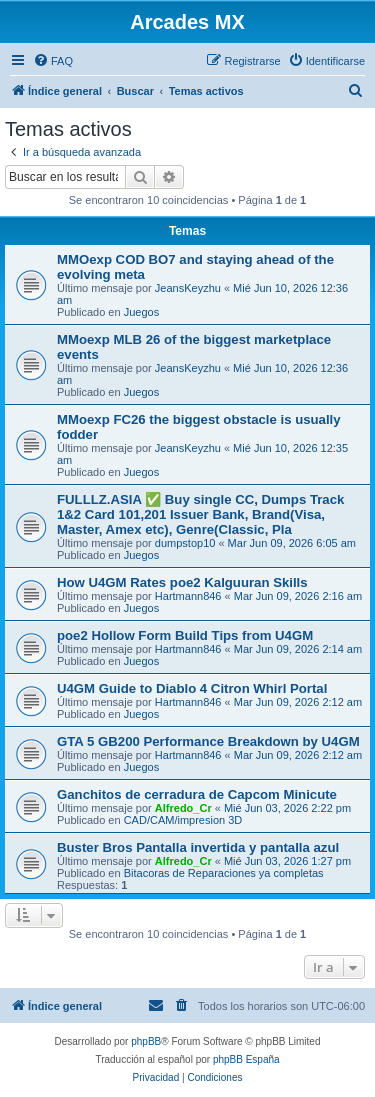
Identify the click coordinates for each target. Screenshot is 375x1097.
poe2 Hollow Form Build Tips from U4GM (185, 635)
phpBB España (246, 1059)
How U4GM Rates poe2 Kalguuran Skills (182, 582)
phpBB (146, 1041)
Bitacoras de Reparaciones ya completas (224, 873)
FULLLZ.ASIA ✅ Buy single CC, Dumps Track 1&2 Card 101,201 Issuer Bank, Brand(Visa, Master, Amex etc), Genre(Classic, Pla (200, 514)
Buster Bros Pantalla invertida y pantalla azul (198, 847)
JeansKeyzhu (188, 288)
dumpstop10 (185, 543)
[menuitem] (53, 61)
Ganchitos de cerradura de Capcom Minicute (197, 794)
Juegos (141, 312)
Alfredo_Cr (183, 808)
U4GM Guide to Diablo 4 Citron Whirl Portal (192, 688)
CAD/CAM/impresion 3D (183, 820)
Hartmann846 (188, 596)
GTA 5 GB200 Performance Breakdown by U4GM (208, 741)
